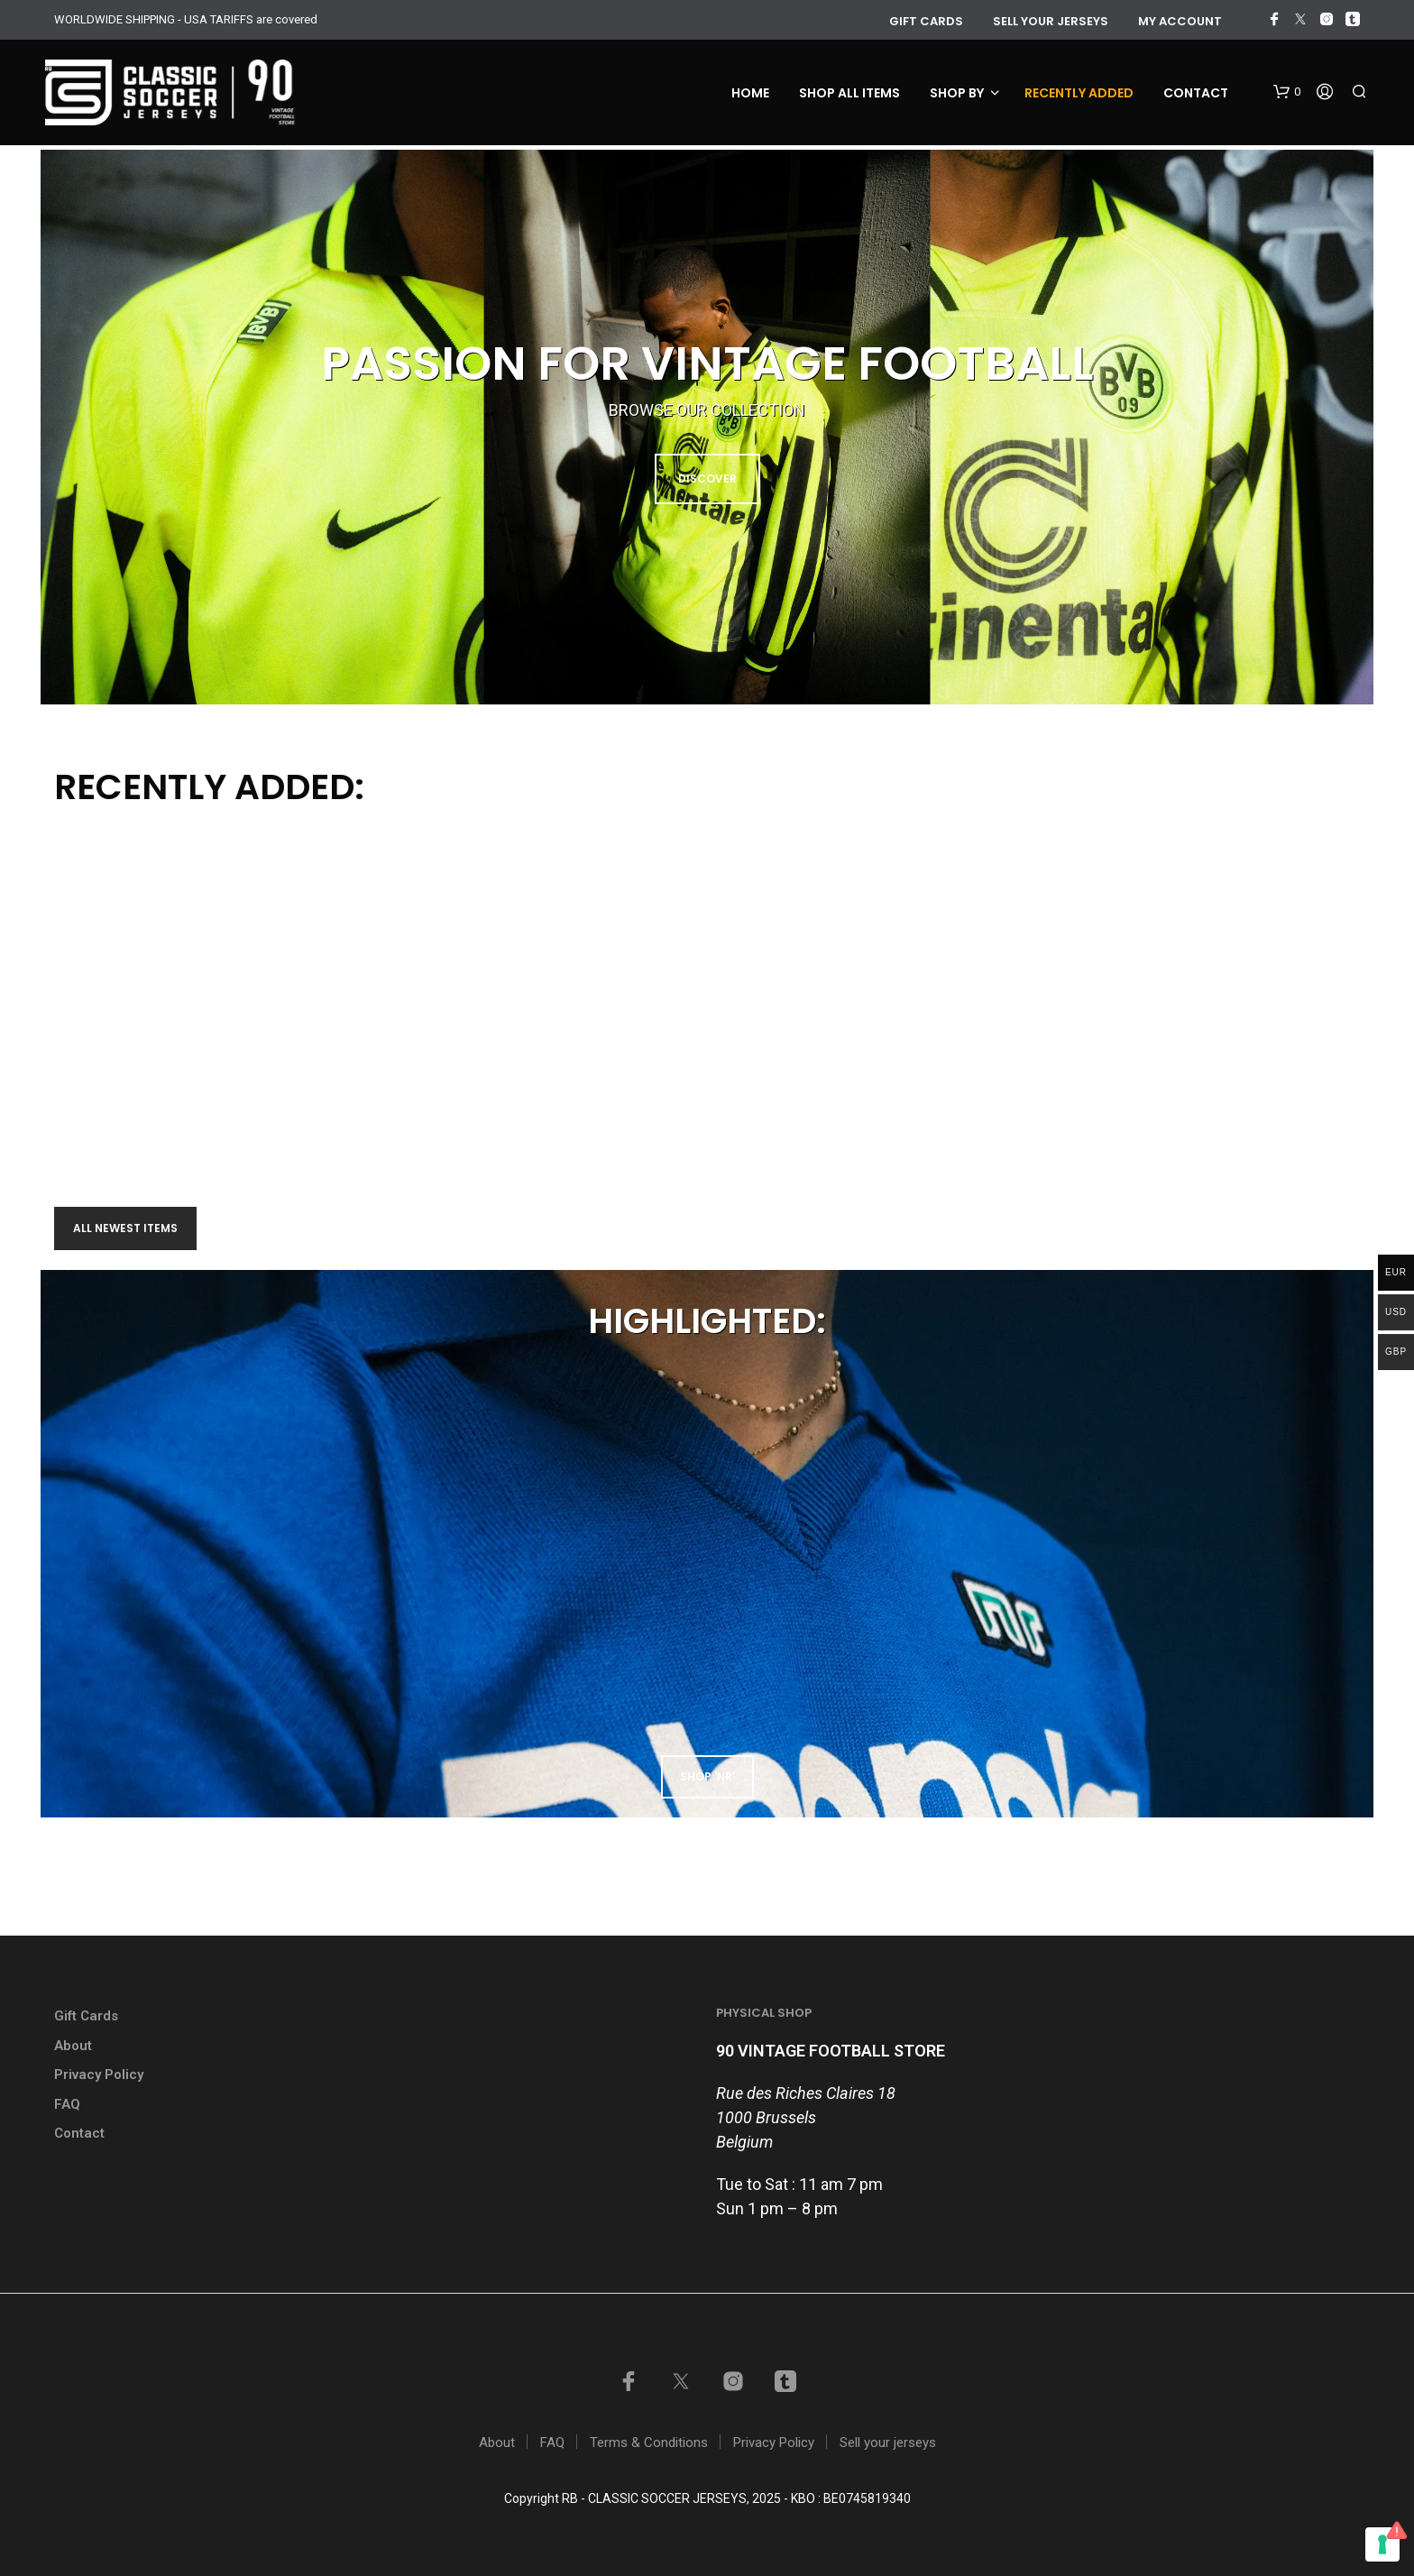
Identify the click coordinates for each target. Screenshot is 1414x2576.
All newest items (125, 1228)
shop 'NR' (707, 1776)
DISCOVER (707, 478)
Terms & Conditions (649, 2442)
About (73, 2046)
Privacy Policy (98, 2074)
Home (750, 93)
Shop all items (849, 93)
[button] (1286, 92)
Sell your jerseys (1050, 21)
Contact (1195, 93)
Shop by (957, 93)
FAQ (67, 2104)
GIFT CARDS (926, 21)
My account (1180, 21)
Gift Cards (86, 2016)
